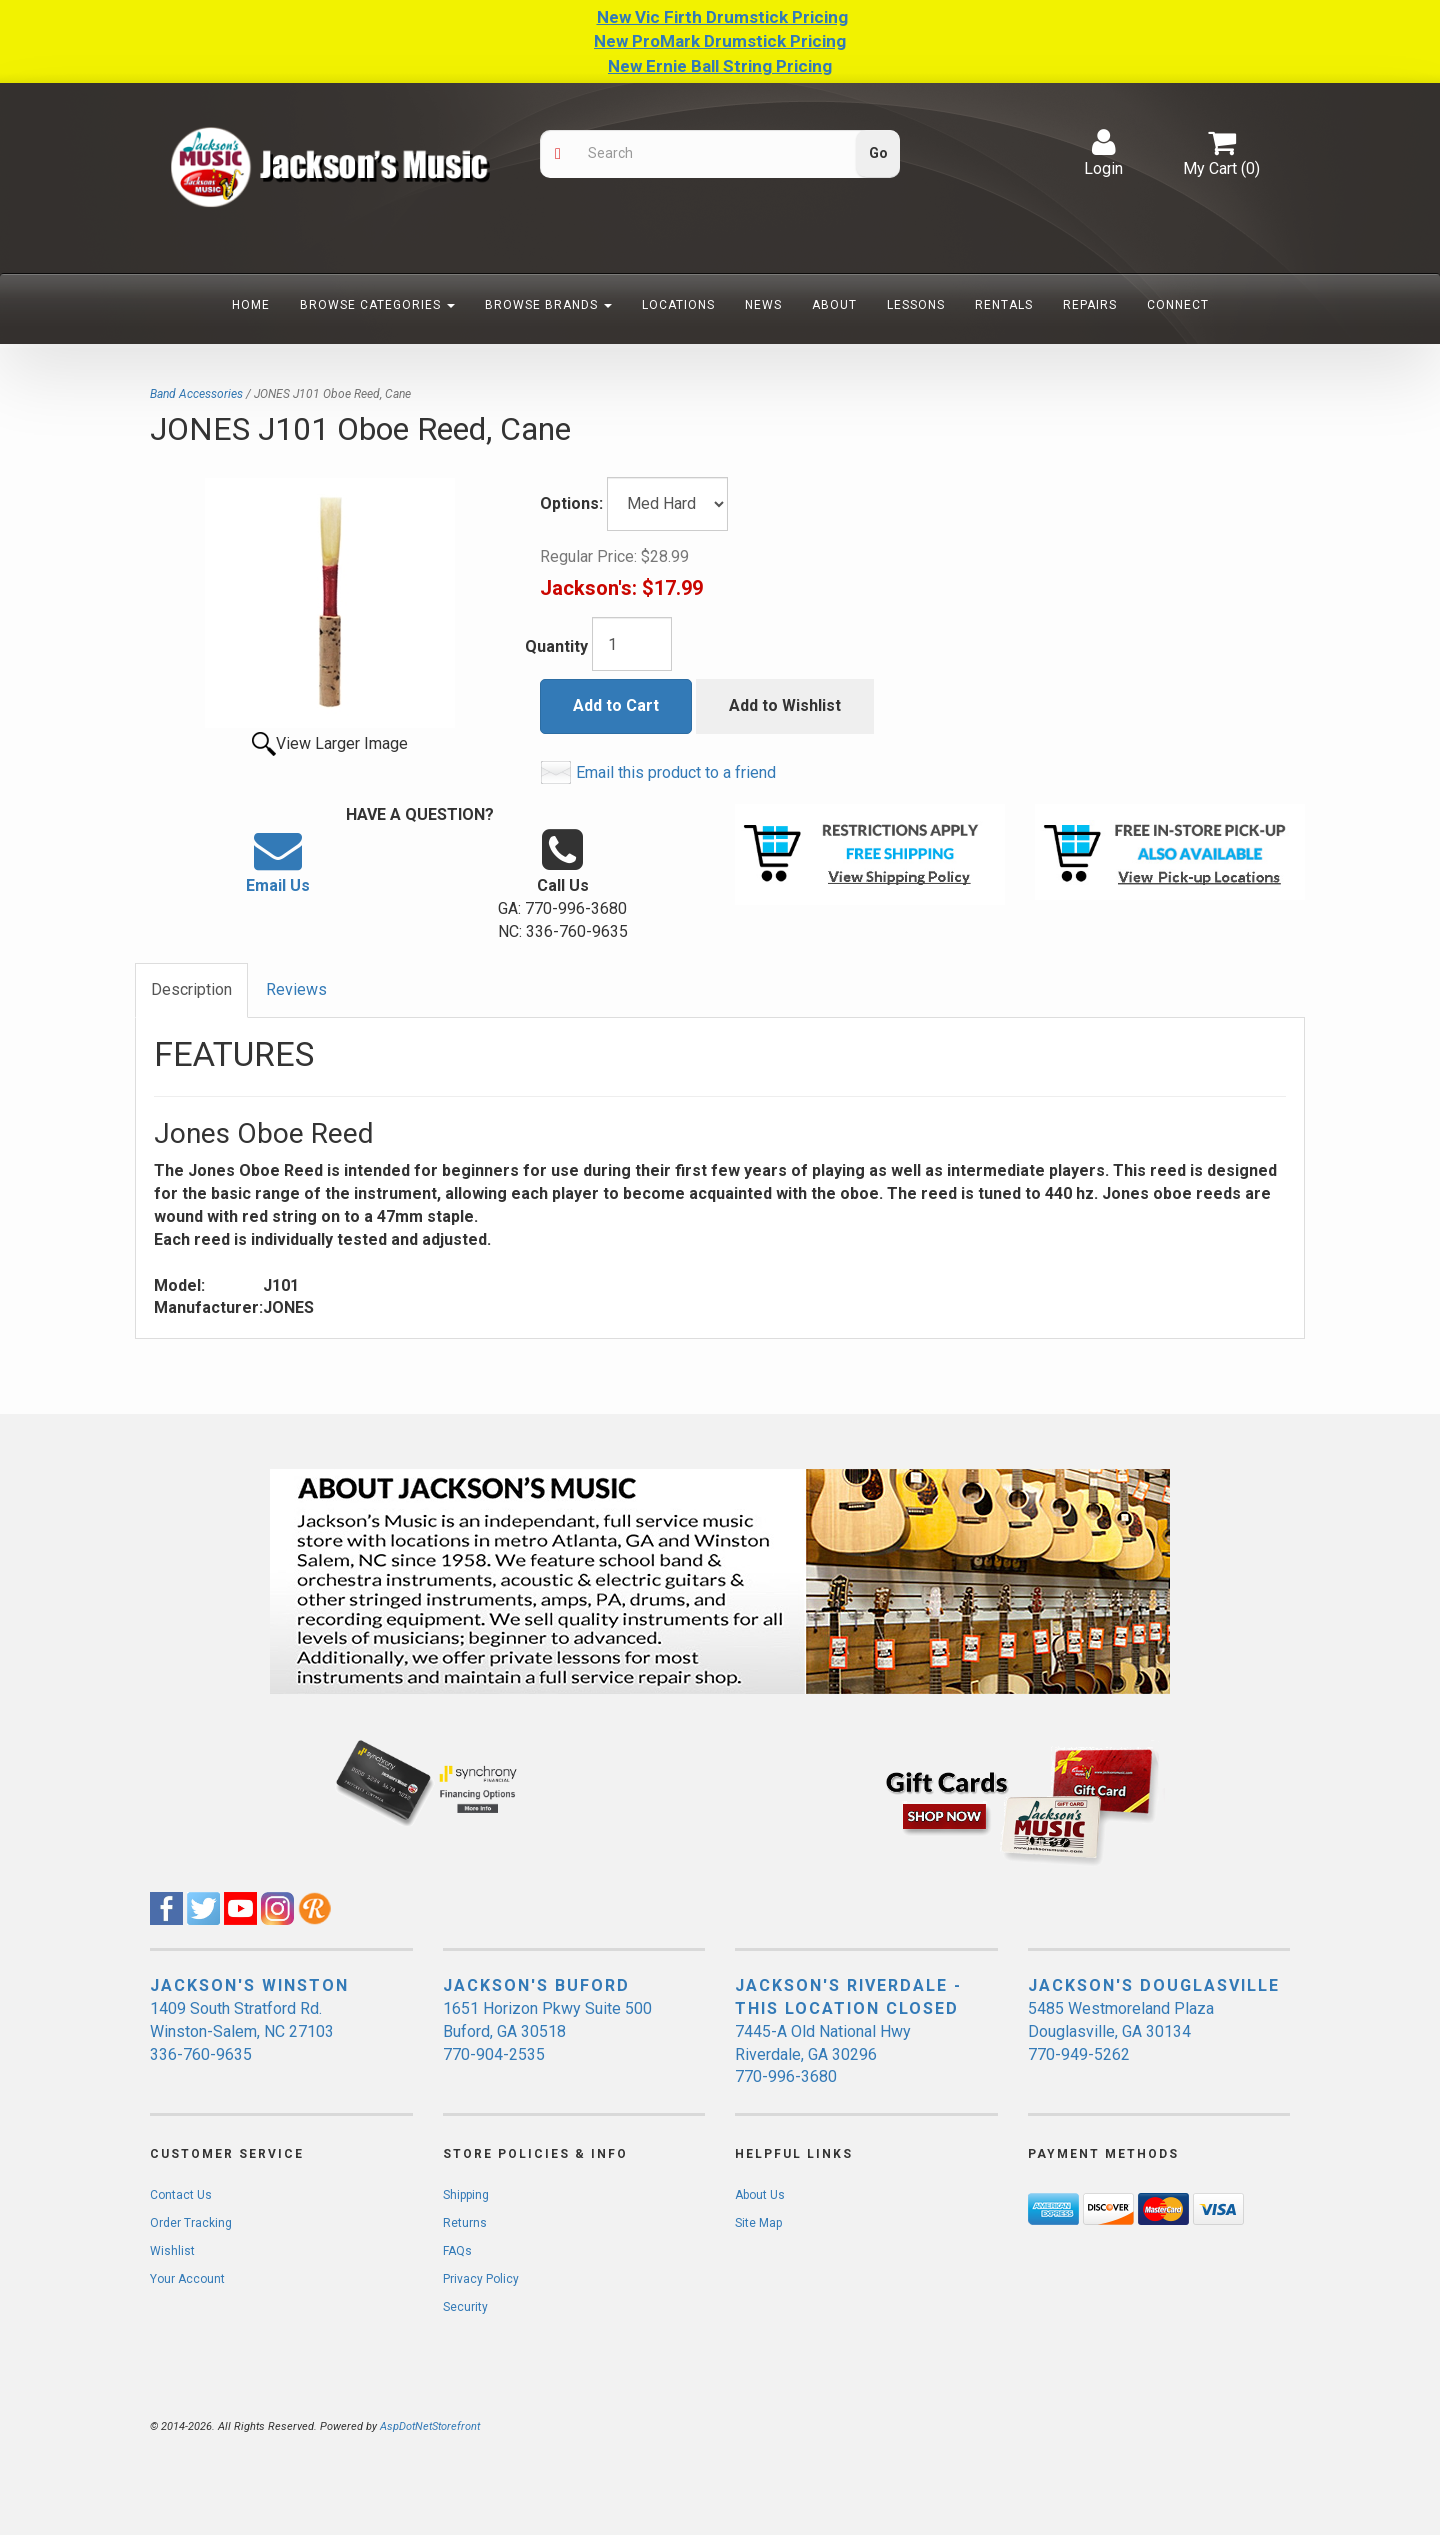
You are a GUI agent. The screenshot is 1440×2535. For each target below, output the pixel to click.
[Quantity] (632, 644)
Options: (571, 503)
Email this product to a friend (676, 772)
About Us (760, 2195)
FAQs (457, 2251)
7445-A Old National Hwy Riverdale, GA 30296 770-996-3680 (823, 2054)
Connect (1178, 305)
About (834, 305)
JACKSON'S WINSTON (249, 1985)
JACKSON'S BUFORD (536, 1985)
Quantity (556, 646)
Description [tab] (191, 989)
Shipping (466, 2195)
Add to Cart (616, 705)
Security (465, 2307)
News (763, 305)
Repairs (1090, 305)
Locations (678, 305)
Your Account (187, 2279)
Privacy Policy (481, 2279)
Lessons (916, 305)
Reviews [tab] (296, 989)
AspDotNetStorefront (430, 2426)
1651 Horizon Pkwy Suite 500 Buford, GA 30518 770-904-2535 (547, 2031)
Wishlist (172, 2251)
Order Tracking (191, 2223)
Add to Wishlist (785, 705)
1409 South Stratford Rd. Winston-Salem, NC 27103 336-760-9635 (242, 2031)
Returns (465, 2223)
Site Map (758, 2223)
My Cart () (1221, 153)
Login (1103, 153)
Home (251, 305)
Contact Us (181, 2195)
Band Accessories (196, 394)
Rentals (1004, 305)
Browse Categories (377, 305)
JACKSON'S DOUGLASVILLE (1154, 1985)
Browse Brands (548, 305)
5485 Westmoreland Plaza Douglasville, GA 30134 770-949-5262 (1121, 2031)
